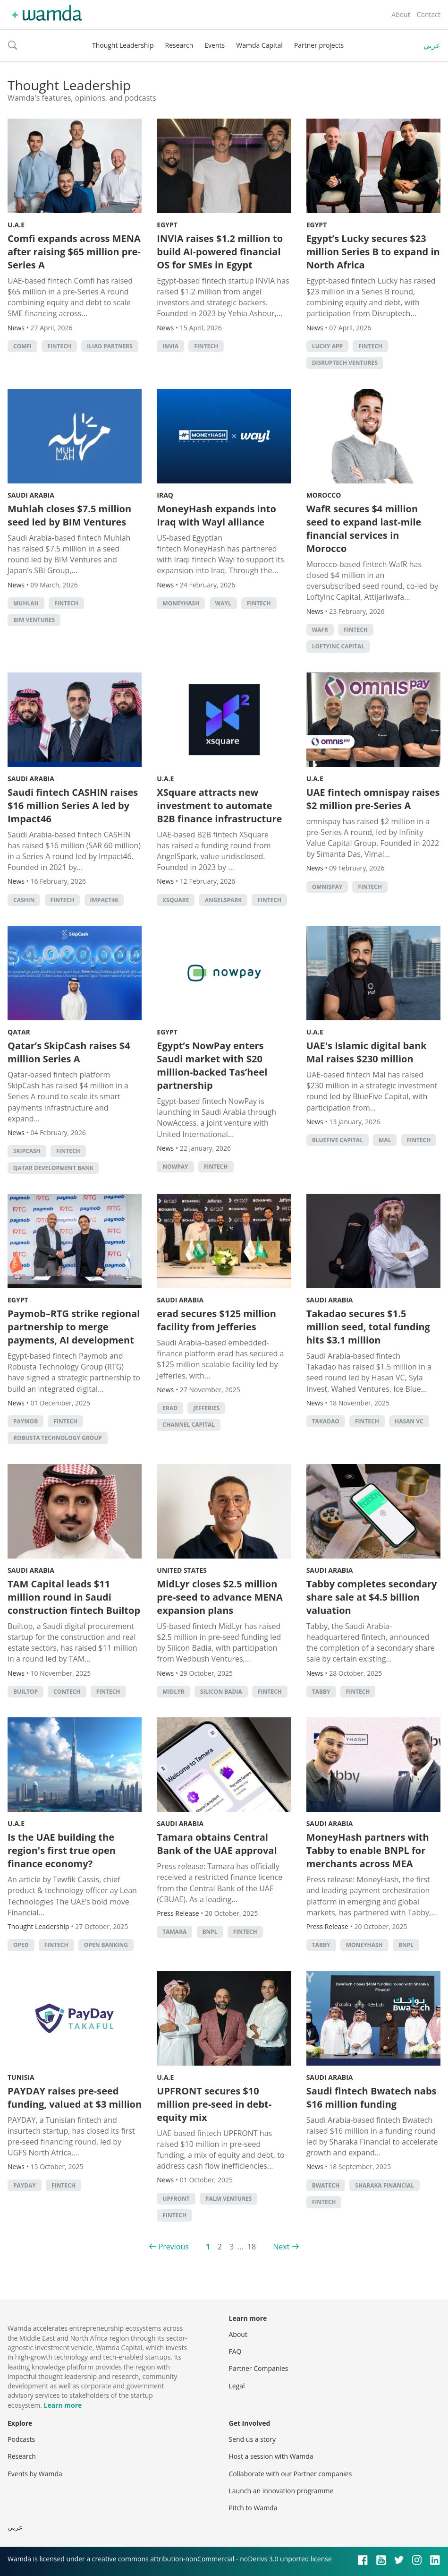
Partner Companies (258, 2368)
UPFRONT (175, 2199)
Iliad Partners (110, 346)
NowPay (175, 1167)
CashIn (23, 900)
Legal (237, 2385)
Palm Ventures (228, 2199)
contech (66, 1692)
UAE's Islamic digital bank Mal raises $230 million (366, 1052)
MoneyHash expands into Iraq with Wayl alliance (216, 515)
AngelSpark (223, 900)
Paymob (25, 1421)
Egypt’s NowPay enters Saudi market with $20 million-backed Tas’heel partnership (212, 1065)
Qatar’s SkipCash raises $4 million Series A (69, 1052)
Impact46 (104, 900)
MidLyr (173, 1692)
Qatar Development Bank (53, 1168)
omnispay (327, 887)
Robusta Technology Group (57, 1438)
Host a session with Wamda (271, 2456)
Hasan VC (409, 1421)
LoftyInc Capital (338, 646)
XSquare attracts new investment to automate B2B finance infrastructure (219, 805)
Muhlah (26, 603)
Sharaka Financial (384, 2185)
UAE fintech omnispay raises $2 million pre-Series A (373, 799)
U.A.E (16, 224)
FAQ (235, 2351)
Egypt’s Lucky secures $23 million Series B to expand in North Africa (373, 251)
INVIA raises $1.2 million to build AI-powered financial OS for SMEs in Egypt (220, 251)
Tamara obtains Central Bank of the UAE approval (217, 1844)
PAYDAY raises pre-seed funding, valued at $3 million (75, 2098)
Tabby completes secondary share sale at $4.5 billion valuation (371, 1597)
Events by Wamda (35, 2473)
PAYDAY (24, 2185)
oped (21, 1945)
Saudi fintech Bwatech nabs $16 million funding (371, 2098)
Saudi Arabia (31, 495)
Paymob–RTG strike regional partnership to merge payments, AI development (74, 1326)
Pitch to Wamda (253, 2507)
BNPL (210, 1932)
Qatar (19, 1031)
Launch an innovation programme (281, 2490)
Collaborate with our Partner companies (290, 2473)
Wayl (223, 603)
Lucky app (327, 346)
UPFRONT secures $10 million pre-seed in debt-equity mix (214, 2104)
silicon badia (221, 1692)
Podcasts (21, 2439)
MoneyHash (180, 603)
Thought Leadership (123, 45)
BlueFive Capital (337, 1140)
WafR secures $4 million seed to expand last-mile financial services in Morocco (364, 528)
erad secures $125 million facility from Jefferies (216, 1320)
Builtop (25, 1692)
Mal (385, 1140)
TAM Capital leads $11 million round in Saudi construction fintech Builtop (74, 1597)
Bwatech (325, 2185)
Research (179, 45)
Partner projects (319, 45)
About (400, 14)
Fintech (59, 346)
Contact (428, 14)
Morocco (323, 495)
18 (251, 2246)
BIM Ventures (34, 620)
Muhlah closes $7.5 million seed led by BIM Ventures (69, 515)
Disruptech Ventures (345, 363)
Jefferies (206, 1408)
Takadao (325, 1421)
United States (182, 1570)
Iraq (165, 495)
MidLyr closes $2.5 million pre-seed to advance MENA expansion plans (219, 1597)
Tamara (174, 1932)
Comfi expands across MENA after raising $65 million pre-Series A (74, 251)
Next (281, 2246)
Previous (174, 2246)
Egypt (167, 224)
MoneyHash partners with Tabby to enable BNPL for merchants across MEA (367, 1850)
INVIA (170, 346)
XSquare (175, 900)
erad (170, 1408)
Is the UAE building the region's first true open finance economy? (62, 1850)
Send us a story (252, 2439)
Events (214, 45)
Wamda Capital (259, 45)
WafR (320, 630)
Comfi (22, 346)
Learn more (62, 2405)
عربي (431, 45)
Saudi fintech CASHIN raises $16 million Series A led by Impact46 (73, 805)
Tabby (321, 1692)
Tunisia (21, 2077)
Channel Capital (188, 1425)
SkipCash (27, 1151)
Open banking (106, 1945)
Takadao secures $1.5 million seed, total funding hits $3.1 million (368, 1326)
